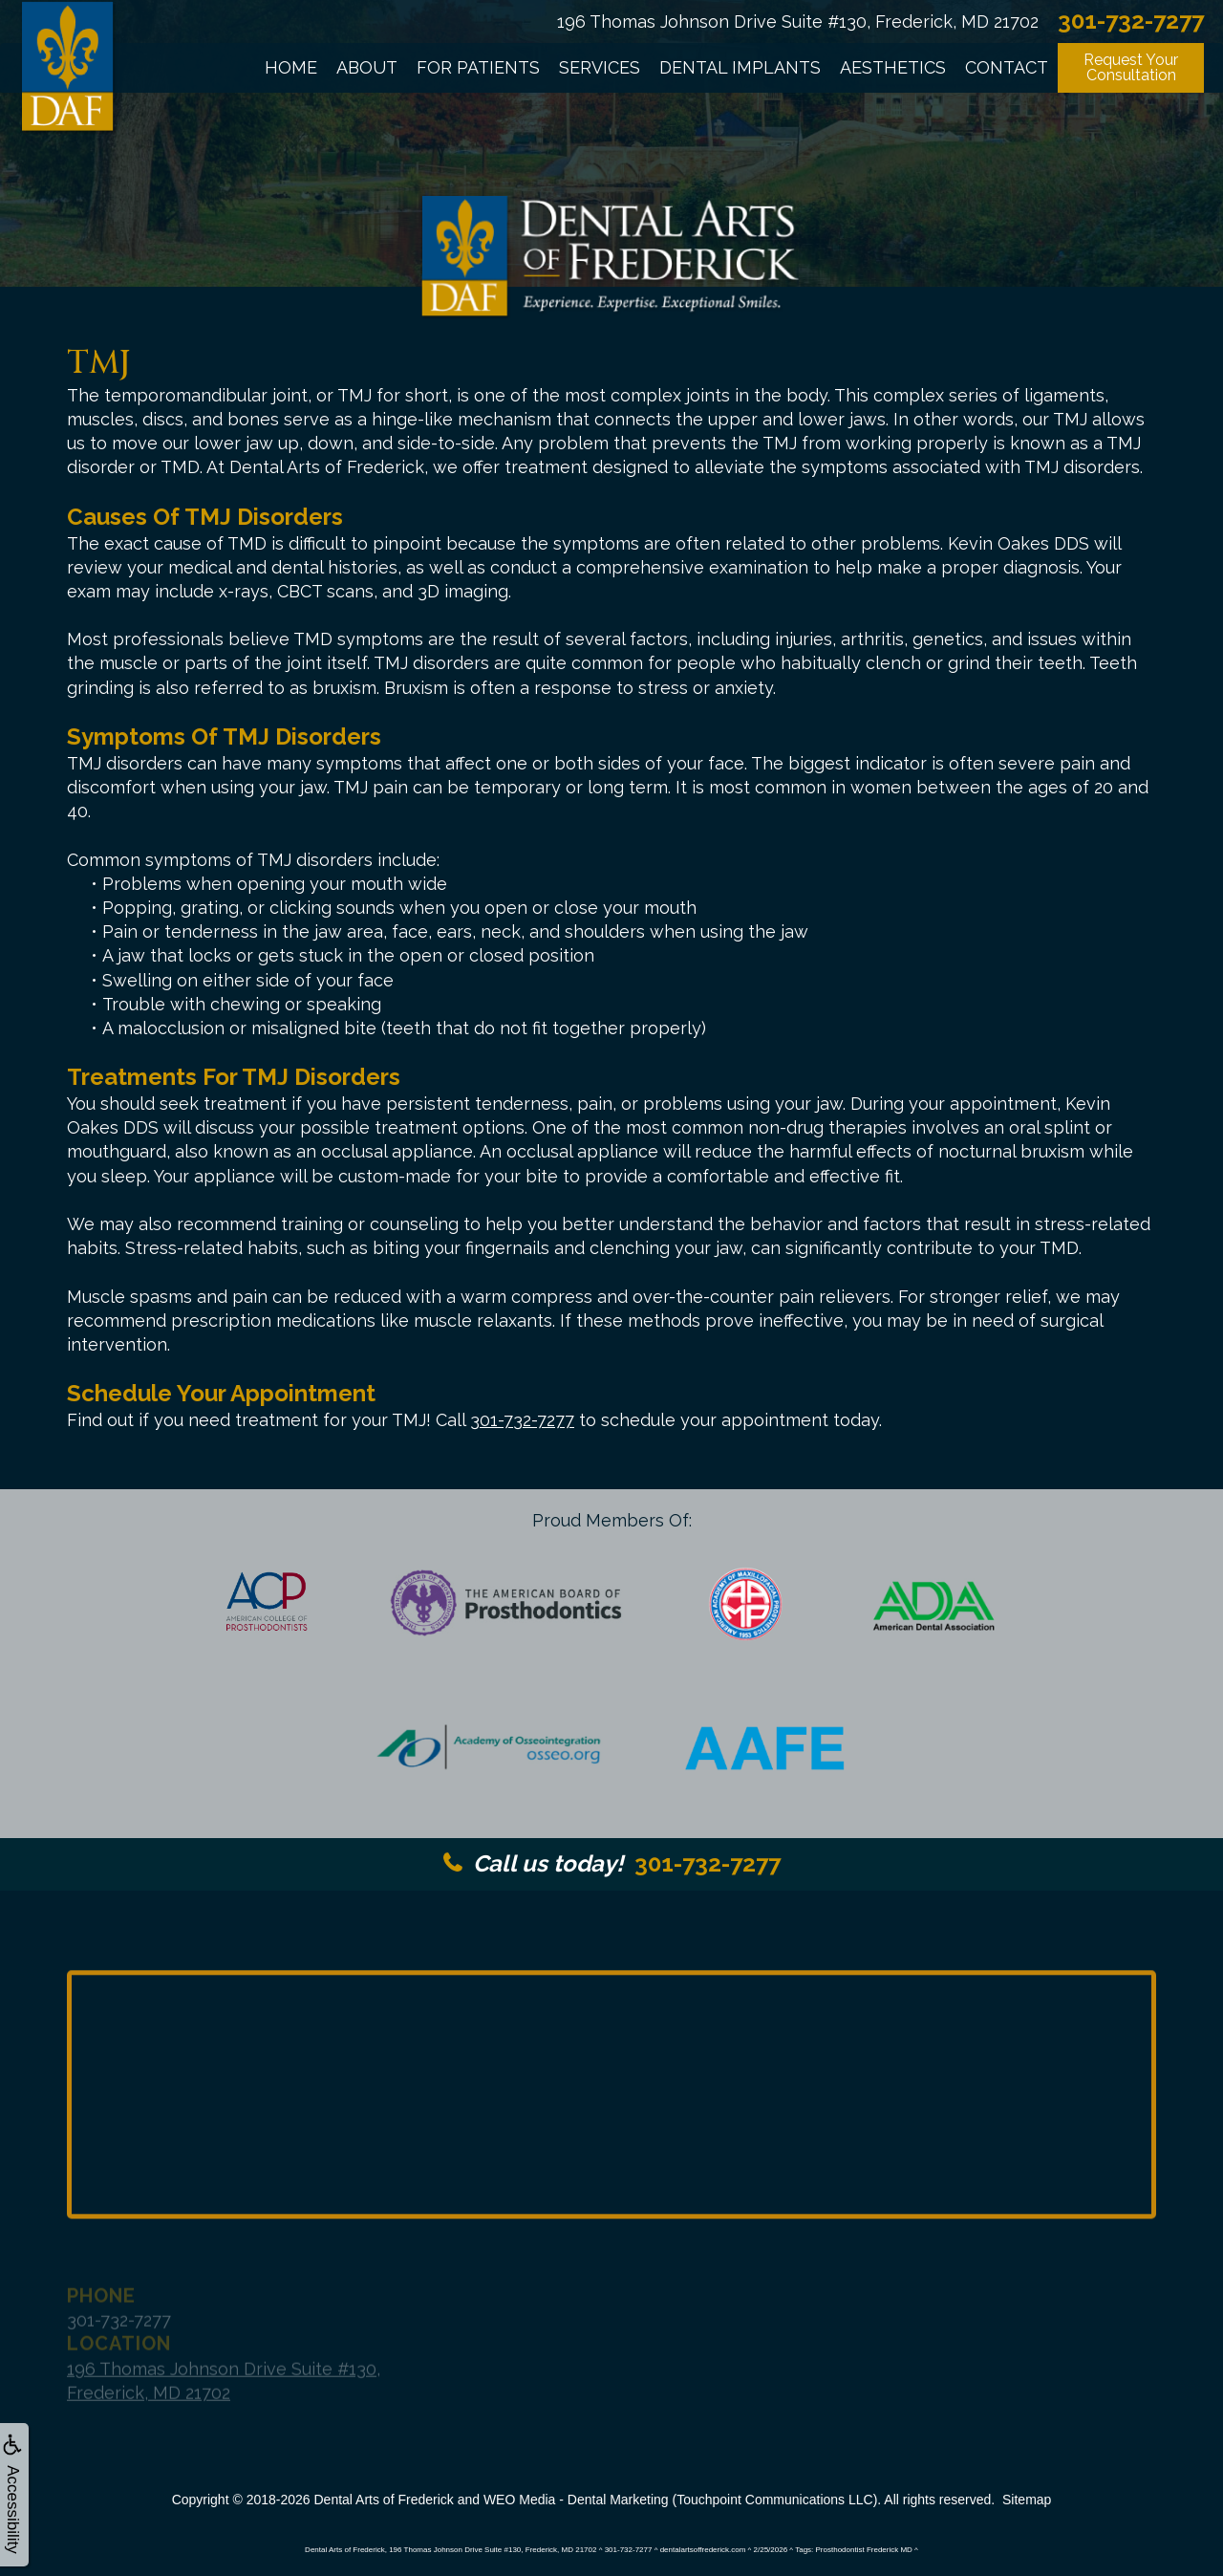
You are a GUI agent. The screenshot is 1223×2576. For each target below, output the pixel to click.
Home (291, 67)
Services (599, 67)
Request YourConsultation (1131, 67)
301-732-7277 (522, 1420)
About (366, 67)
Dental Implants (740, 67)
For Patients (478, 67)
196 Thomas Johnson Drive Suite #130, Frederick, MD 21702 (798, 21)
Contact (1006, 67)
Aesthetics (893, 67)
